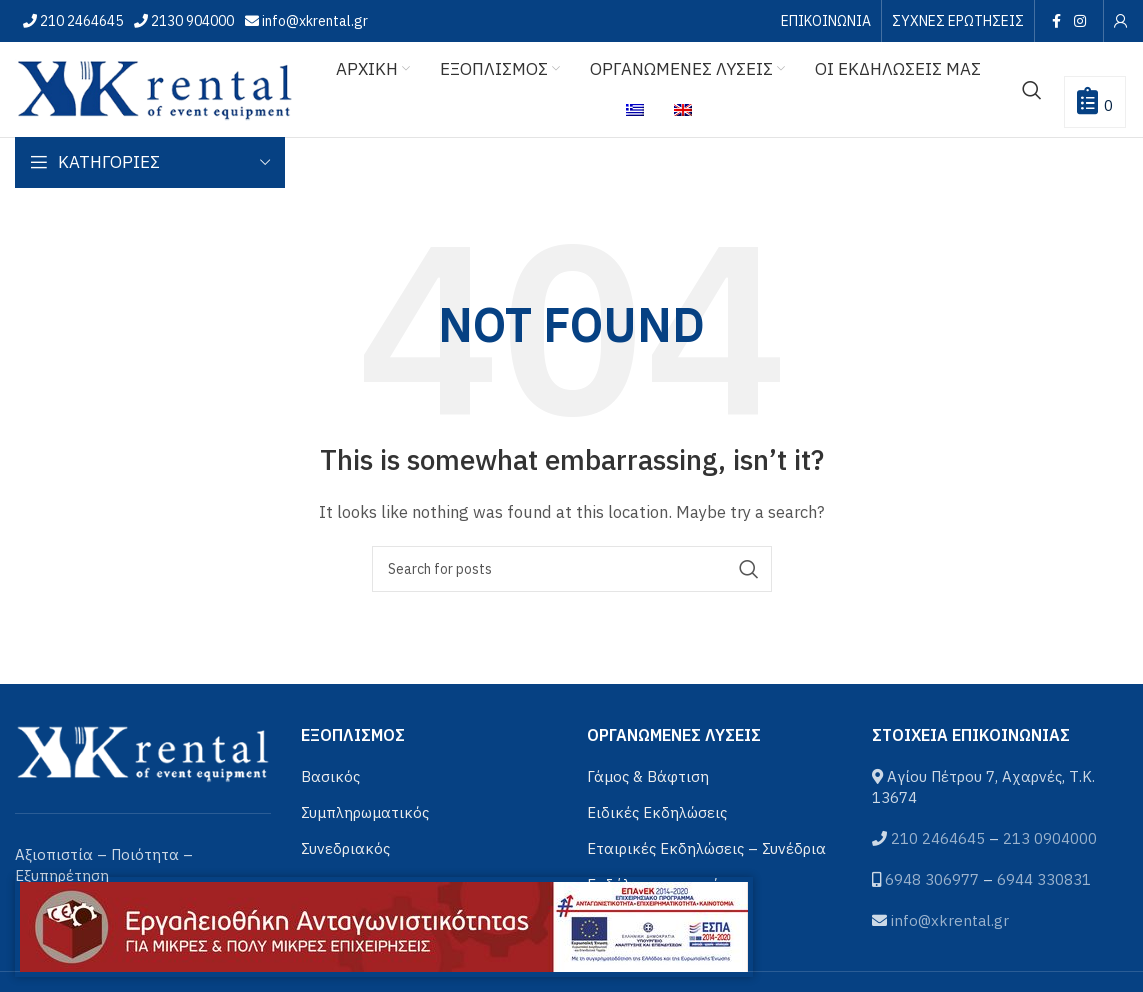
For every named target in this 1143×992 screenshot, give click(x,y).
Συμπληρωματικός (365, 812)
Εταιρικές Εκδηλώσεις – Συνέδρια (706, 848)
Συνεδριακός (345, 848)
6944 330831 (1044, 879)
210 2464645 (80, 21)
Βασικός (330, 776)
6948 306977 (932, 879)
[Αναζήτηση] (1032, 90)
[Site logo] (155, 87)
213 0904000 (1050, 838)
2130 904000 (191, 21)
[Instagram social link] (1080, 21)
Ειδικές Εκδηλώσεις (657, 812)
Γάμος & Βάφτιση (648, 776)
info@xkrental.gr (313, 21)
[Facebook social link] (1056, 21)
